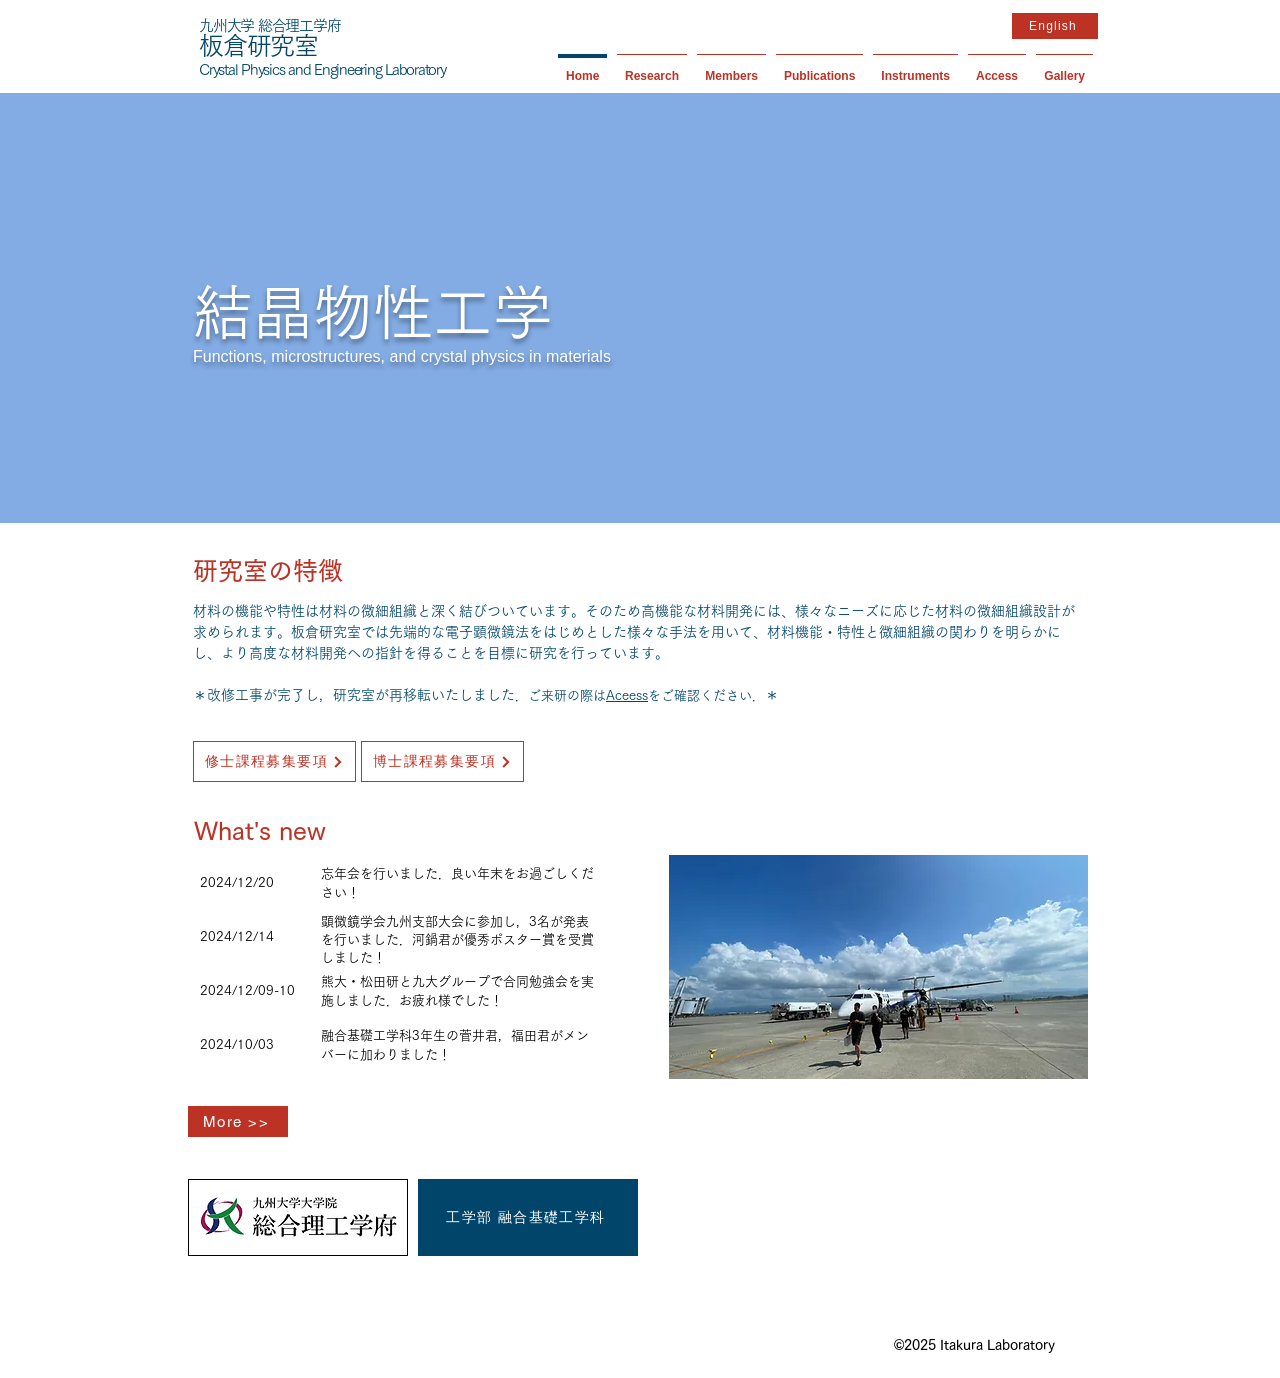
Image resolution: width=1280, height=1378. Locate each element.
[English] (1055, 26)
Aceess (627, 695)
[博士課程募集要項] (442, 761)
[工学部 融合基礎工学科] (528, 1217)
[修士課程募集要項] (274, 761)
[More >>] (238, 1121)
